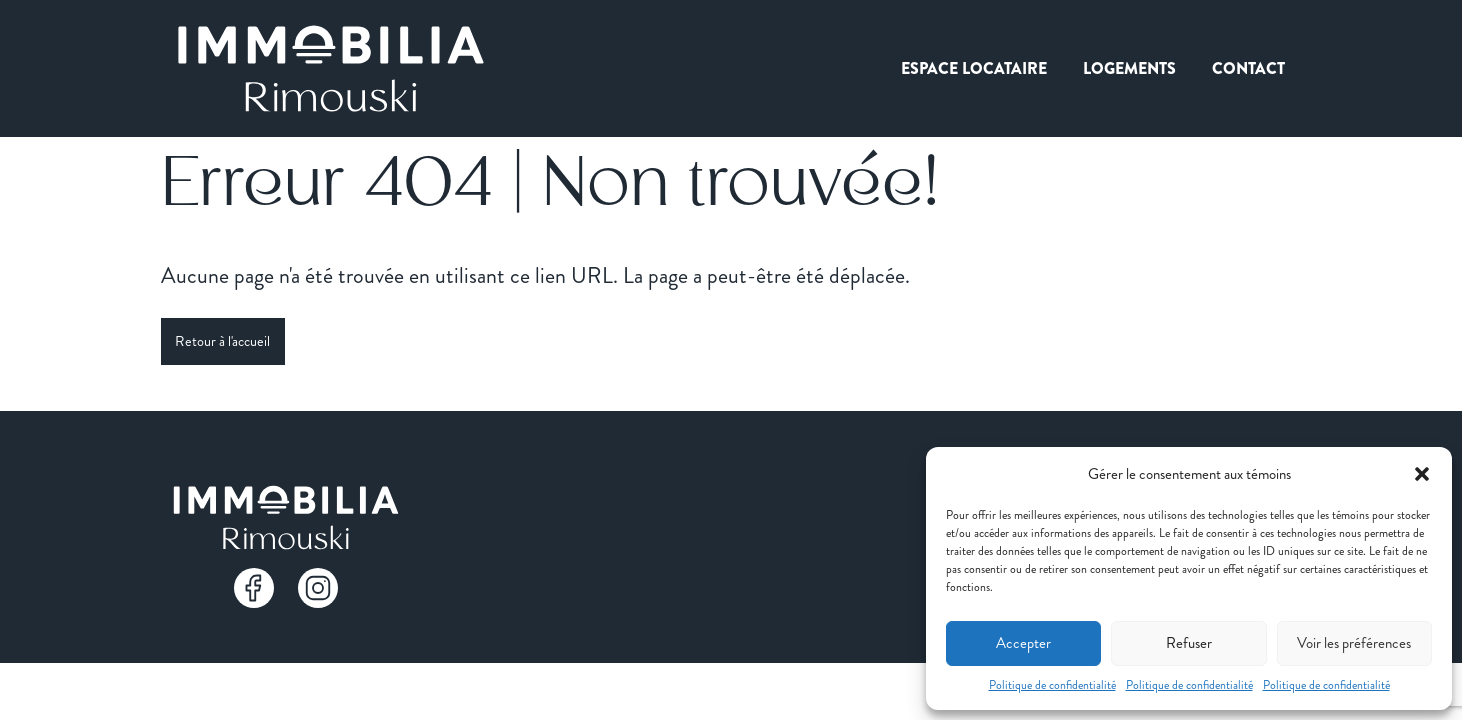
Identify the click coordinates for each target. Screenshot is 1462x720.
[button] (1422, 474)
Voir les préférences (1354, 643)
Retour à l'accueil (222, 341)
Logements (1129, 68)
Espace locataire (974, 68)
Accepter (1023, 643)
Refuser (1189, 643)
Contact (1248, 68)
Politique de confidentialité (1052, 685)
